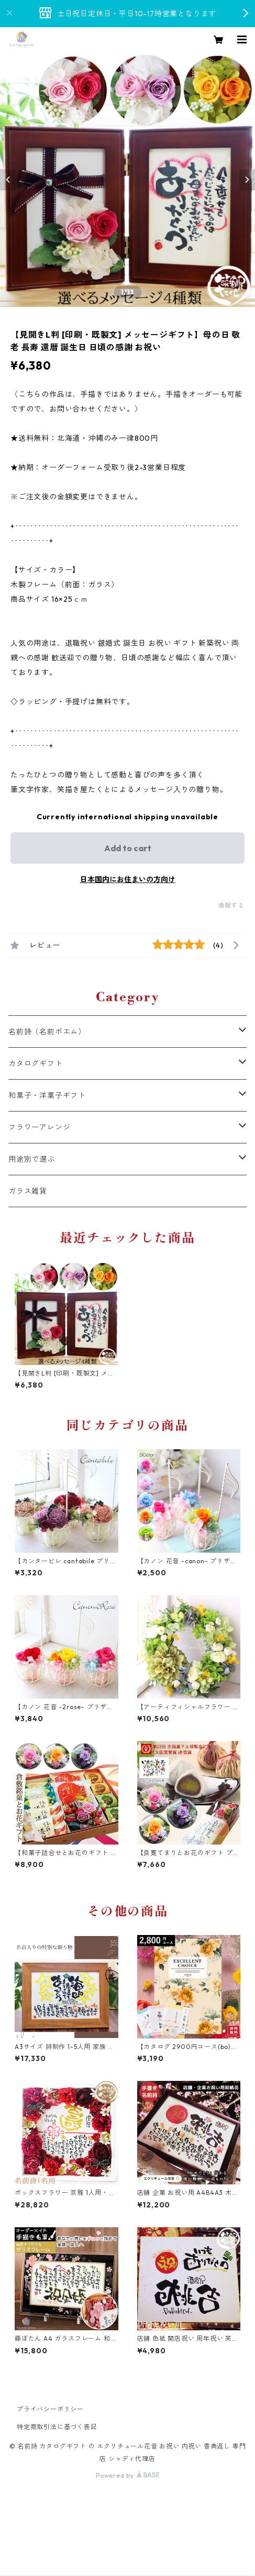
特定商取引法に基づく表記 (57, 2427)
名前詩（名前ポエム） (47, 1031)
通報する (231, 905)
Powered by (127, 2475)
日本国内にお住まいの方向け (127, 879)
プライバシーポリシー (50, 2409)
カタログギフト (35, 1063)
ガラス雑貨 (27, 1191)
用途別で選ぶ (31, 1159)
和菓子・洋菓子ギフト (47, 1095)
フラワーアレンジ (39, 1127)
